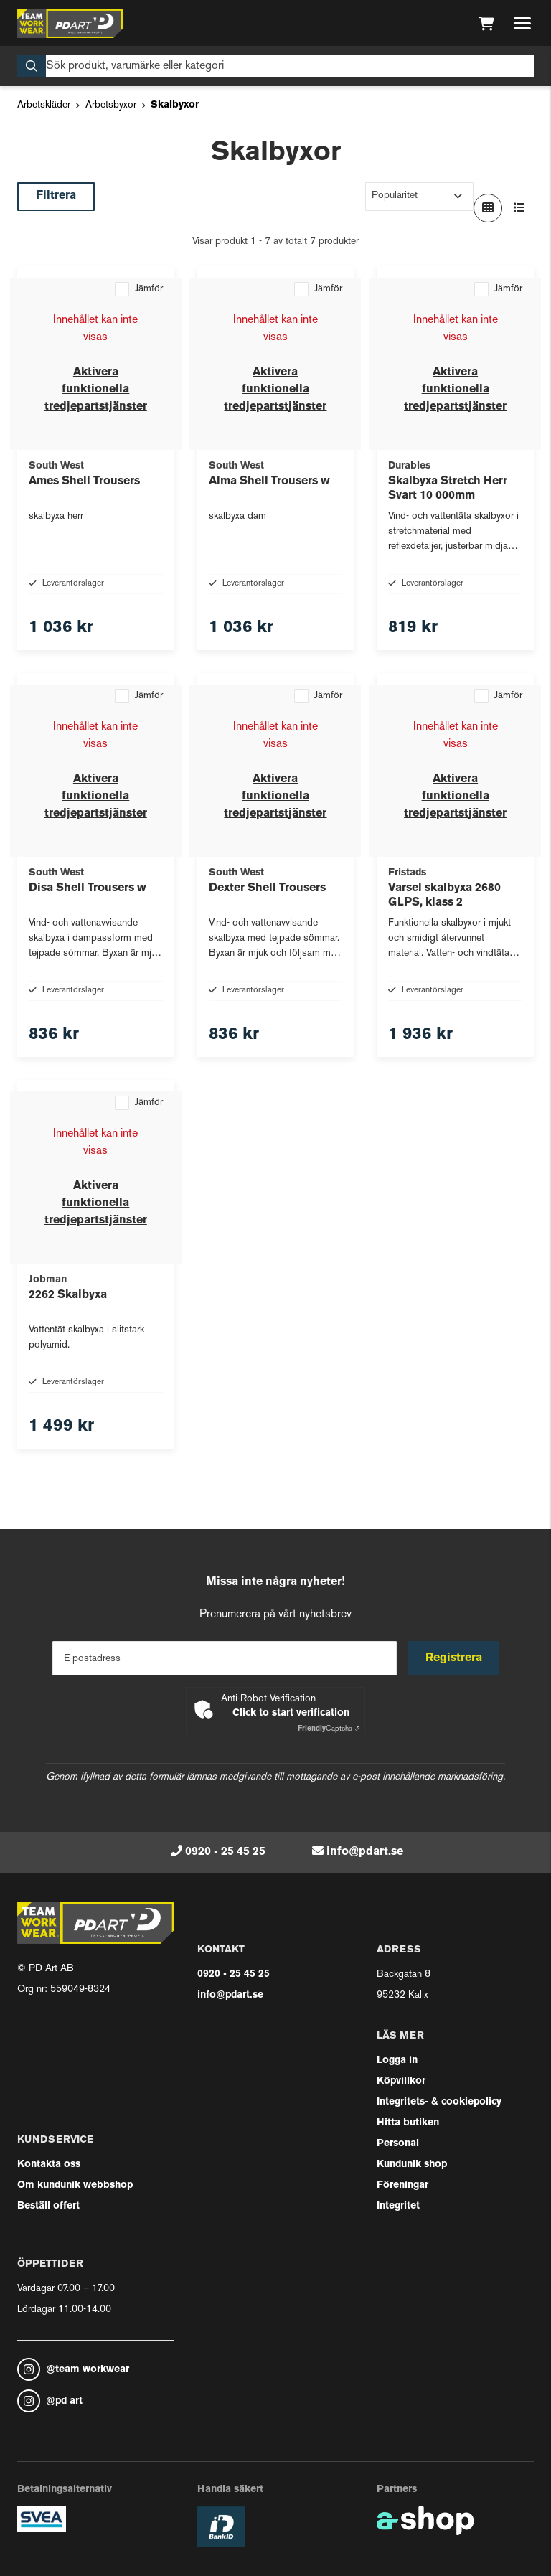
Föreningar (402, 2185)
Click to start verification (290, 1713)
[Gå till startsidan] (70, 23)
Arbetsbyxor (110, 105)
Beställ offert (48, 2206)
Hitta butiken (408, 2123)
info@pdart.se (364, 1852)
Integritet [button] (398, 2206)
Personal (398, 2143)
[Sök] (275, 66)
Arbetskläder (43, 105)
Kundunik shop (412, 2164)
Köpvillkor (401, 2081)
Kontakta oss (48, 2164)
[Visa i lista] (519, 208)
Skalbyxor (175, 105)
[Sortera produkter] (419, 196)
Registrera (453, 1658)
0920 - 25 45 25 (225, 1852)
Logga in (397, 2060)
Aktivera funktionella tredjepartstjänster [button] (95, 389)
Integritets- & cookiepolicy (439, 2102)
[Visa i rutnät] (488, 208)
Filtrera (56, 196)
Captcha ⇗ (329, 1729)
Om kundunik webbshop (75, 2185)
